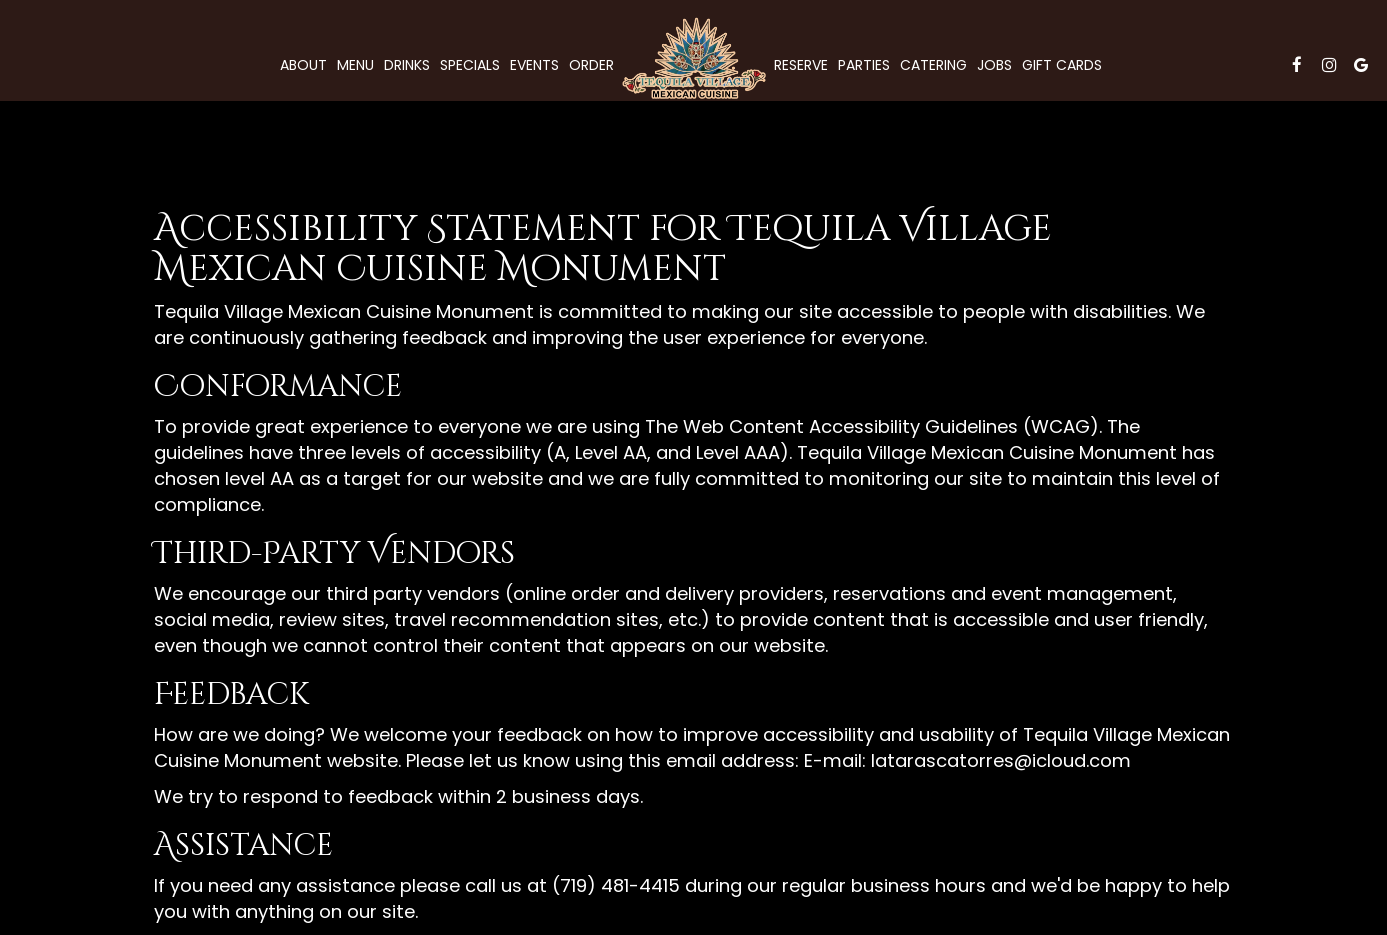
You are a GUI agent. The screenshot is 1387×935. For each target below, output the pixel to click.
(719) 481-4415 (616, 885)
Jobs (994, 65)
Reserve (801, 65)
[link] (694, 58)
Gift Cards (1062, 65)
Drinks (407, 65)
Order (591, 65)
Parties (864, 65)
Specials (470, 65)
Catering (933, 65)
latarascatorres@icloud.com (1001, 760)
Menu (355, 65)
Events (534, 65)
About (303, 65)
